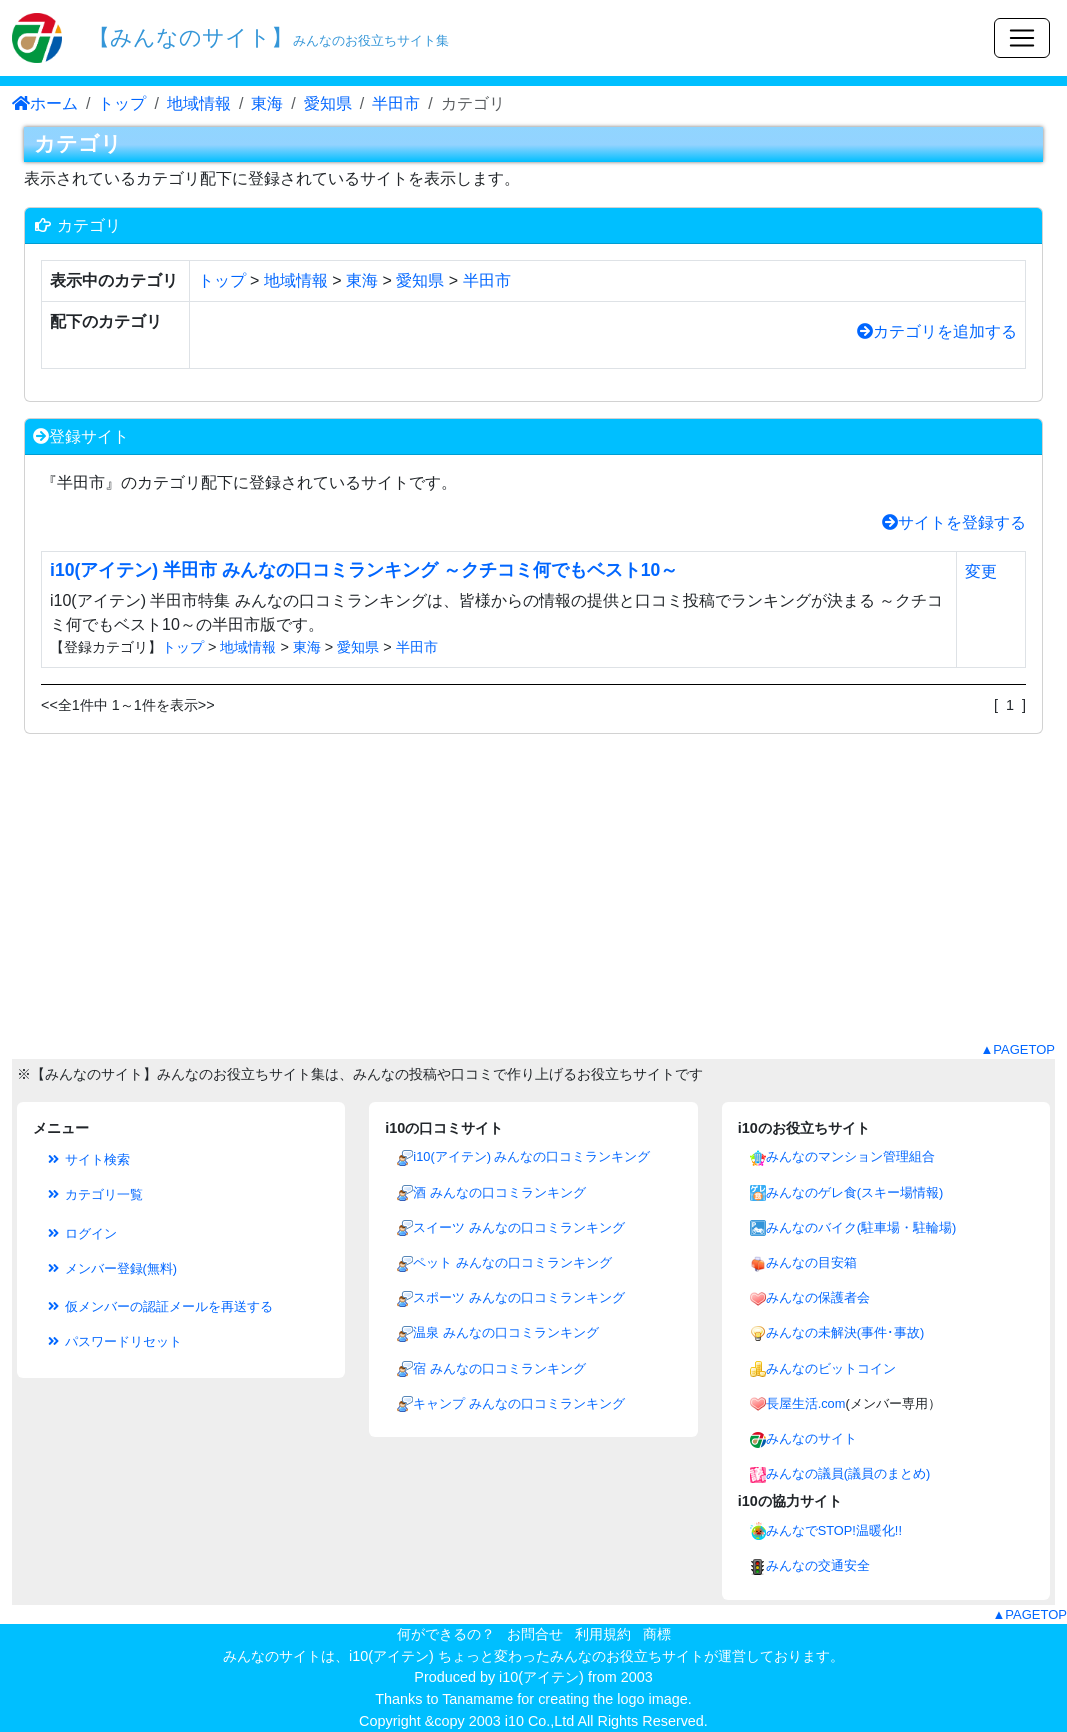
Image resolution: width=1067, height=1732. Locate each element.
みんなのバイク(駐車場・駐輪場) (861, 1227)
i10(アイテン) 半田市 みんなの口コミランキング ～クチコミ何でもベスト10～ (364, 570)
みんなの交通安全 (818, 1565)
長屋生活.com (806, 1403)
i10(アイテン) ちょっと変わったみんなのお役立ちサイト (526, 1656)
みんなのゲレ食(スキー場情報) (855, 1192)
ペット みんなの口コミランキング (512, 1262)
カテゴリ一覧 (94, 1194)
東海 (267, 103)
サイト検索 (87, 1159)
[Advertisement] (533, 900)
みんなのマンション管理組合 (850, 1156)
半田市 (396, 103)
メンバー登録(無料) (111, 1268)
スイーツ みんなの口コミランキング (519, 1227)
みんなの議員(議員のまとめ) (848, 1473)
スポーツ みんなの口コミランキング (519, 1297)
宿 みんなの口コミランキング (499, 1368)
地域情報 (199, 103)
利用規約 (603, 1634)
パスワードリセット (113, 1341)
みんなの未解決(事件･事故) (845, 1332)
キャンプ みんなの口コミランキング (519, 1403)
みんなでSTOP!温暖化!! (834, 1530)
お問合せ (535, 1634)
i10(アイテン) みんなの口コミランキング (531, 1156)
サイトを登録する (954, 522)
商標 (657, 1634)
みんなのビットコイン (831, 1368)
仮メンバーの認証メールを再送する (159, 1306)
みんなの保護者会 (818, 1297)
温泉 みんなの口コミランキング (506, 1332)
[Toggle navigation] (1022, 38)
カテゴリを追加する (937, 331)
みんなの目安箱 (811, 1262)
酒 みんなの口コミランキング (499, 1192)
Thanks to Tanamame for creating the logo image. (533, 1699)
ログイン (81, 1233)
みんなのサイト (811, 1438)
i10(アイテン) (541, 1677)
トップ (122, 103)
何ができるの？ (446, 1634)
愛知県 (328, 103)
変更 (981, 571)
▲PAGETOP (1017, 1049)
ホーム (45, 103)
